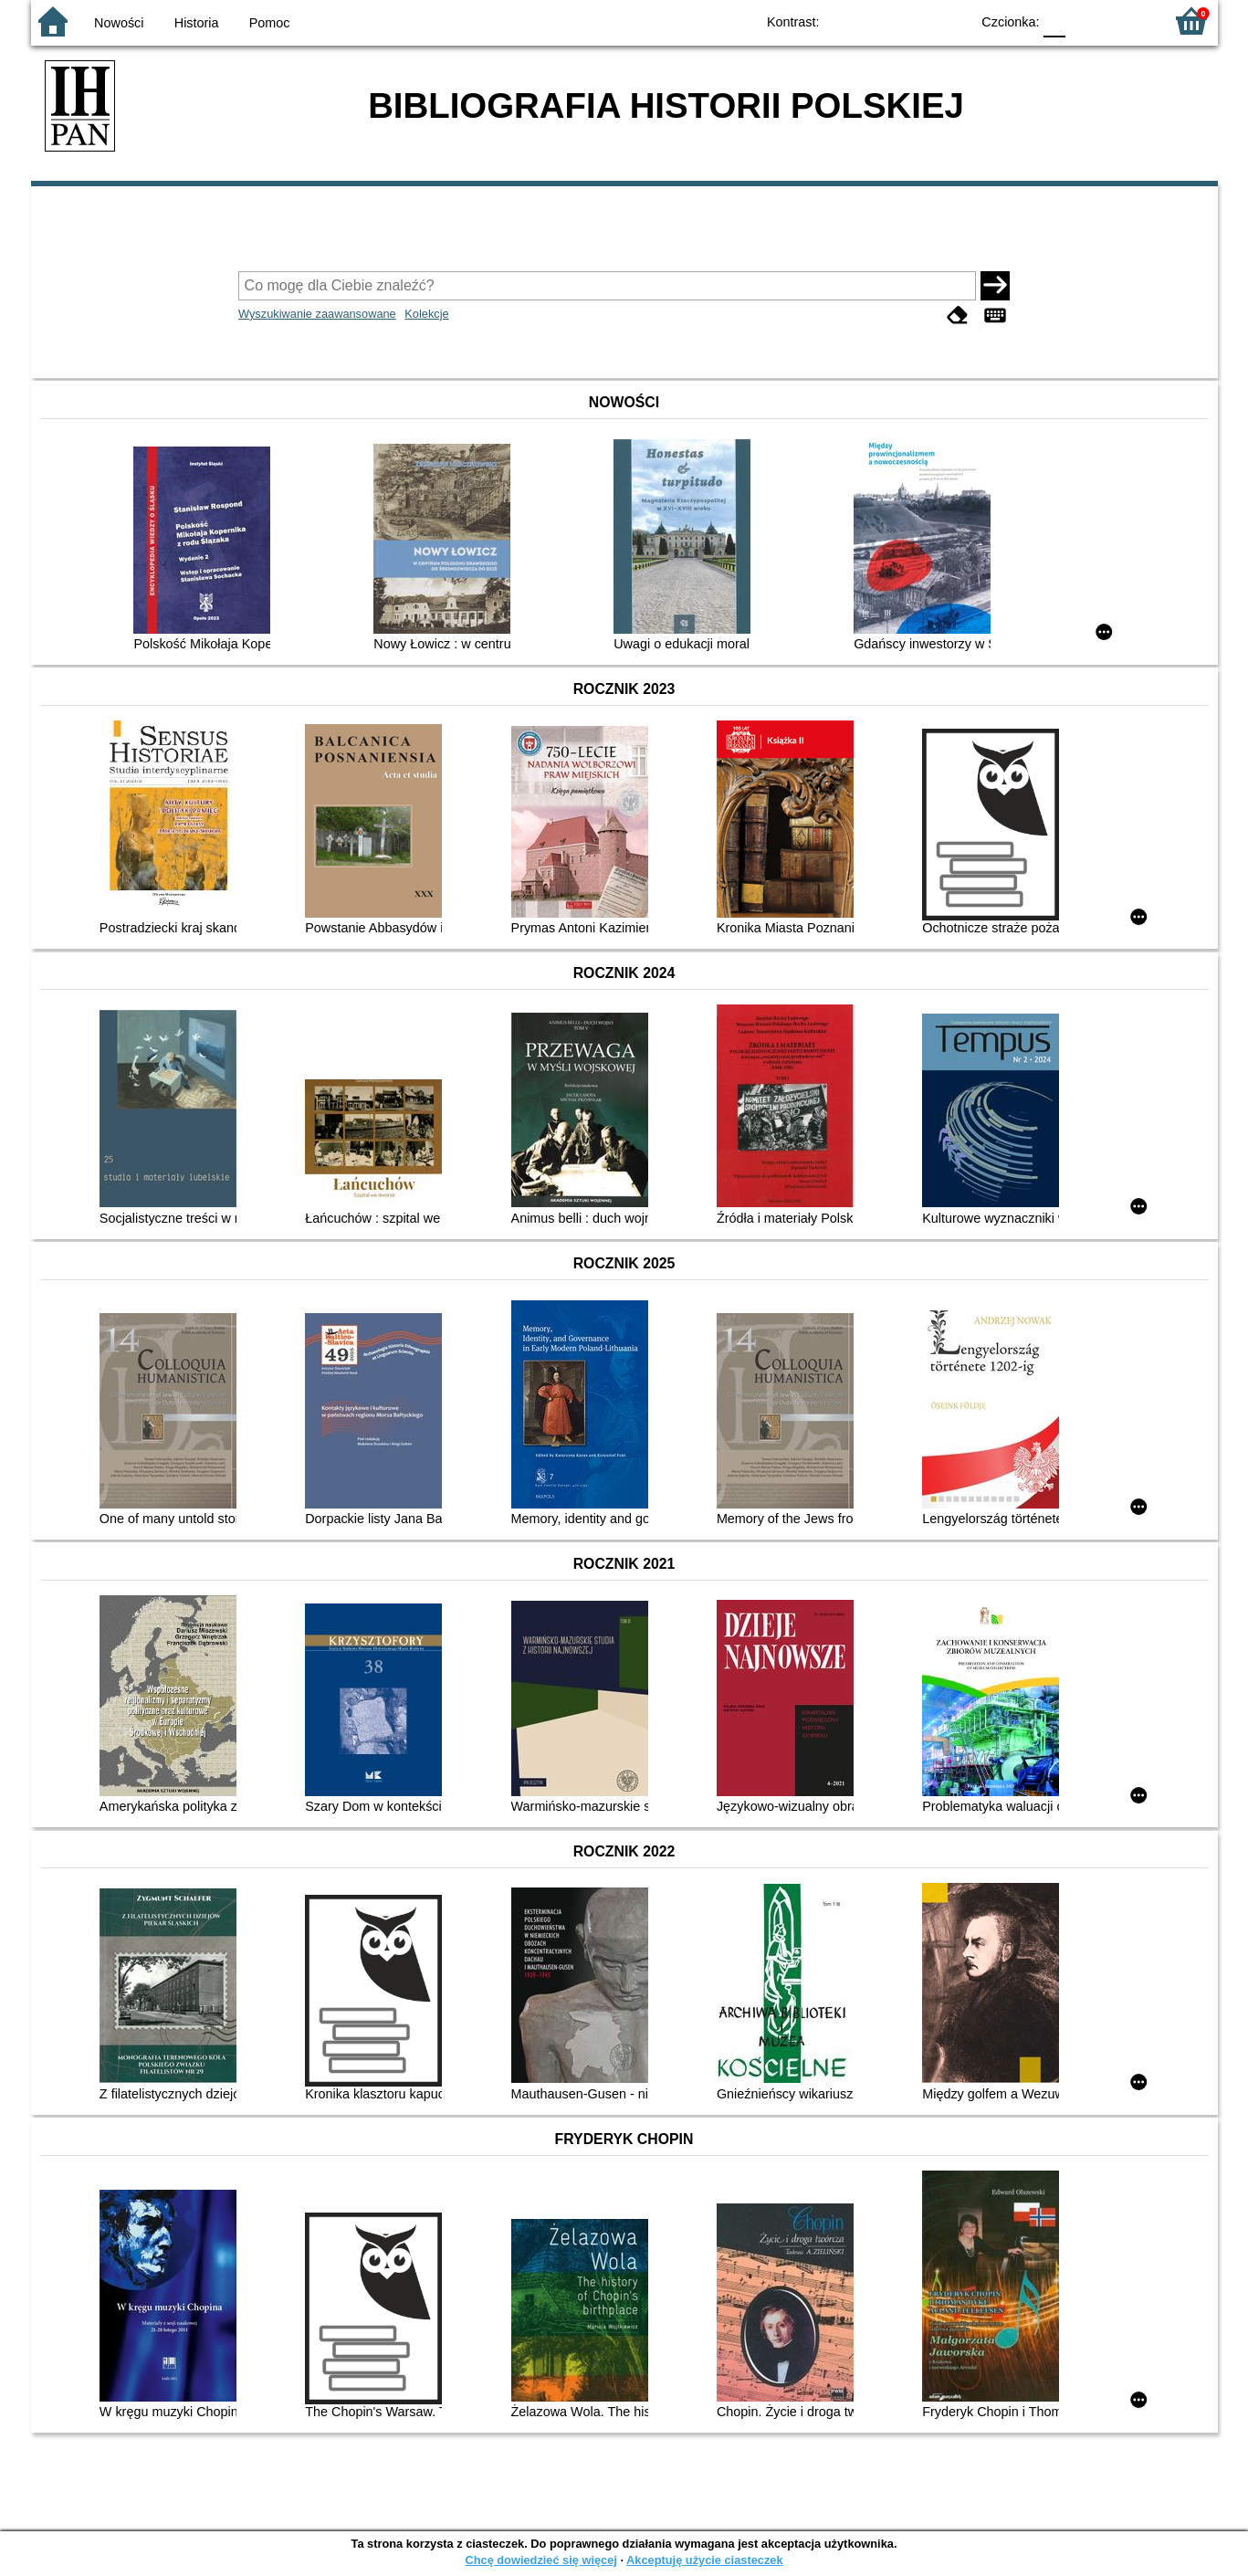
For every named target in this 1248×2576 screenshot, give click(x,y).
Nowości (118, 23)
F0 (1055, 20)
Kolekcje (426, 314)
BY (950, 20)
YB (913, 20)
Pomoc (269, 23)
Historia (196, 23)
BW (877, 20)
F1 (1086, 20)
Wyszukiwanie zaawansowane (317, 314)
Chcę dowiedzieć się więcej (540, 2560)
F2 (1129, 20)
